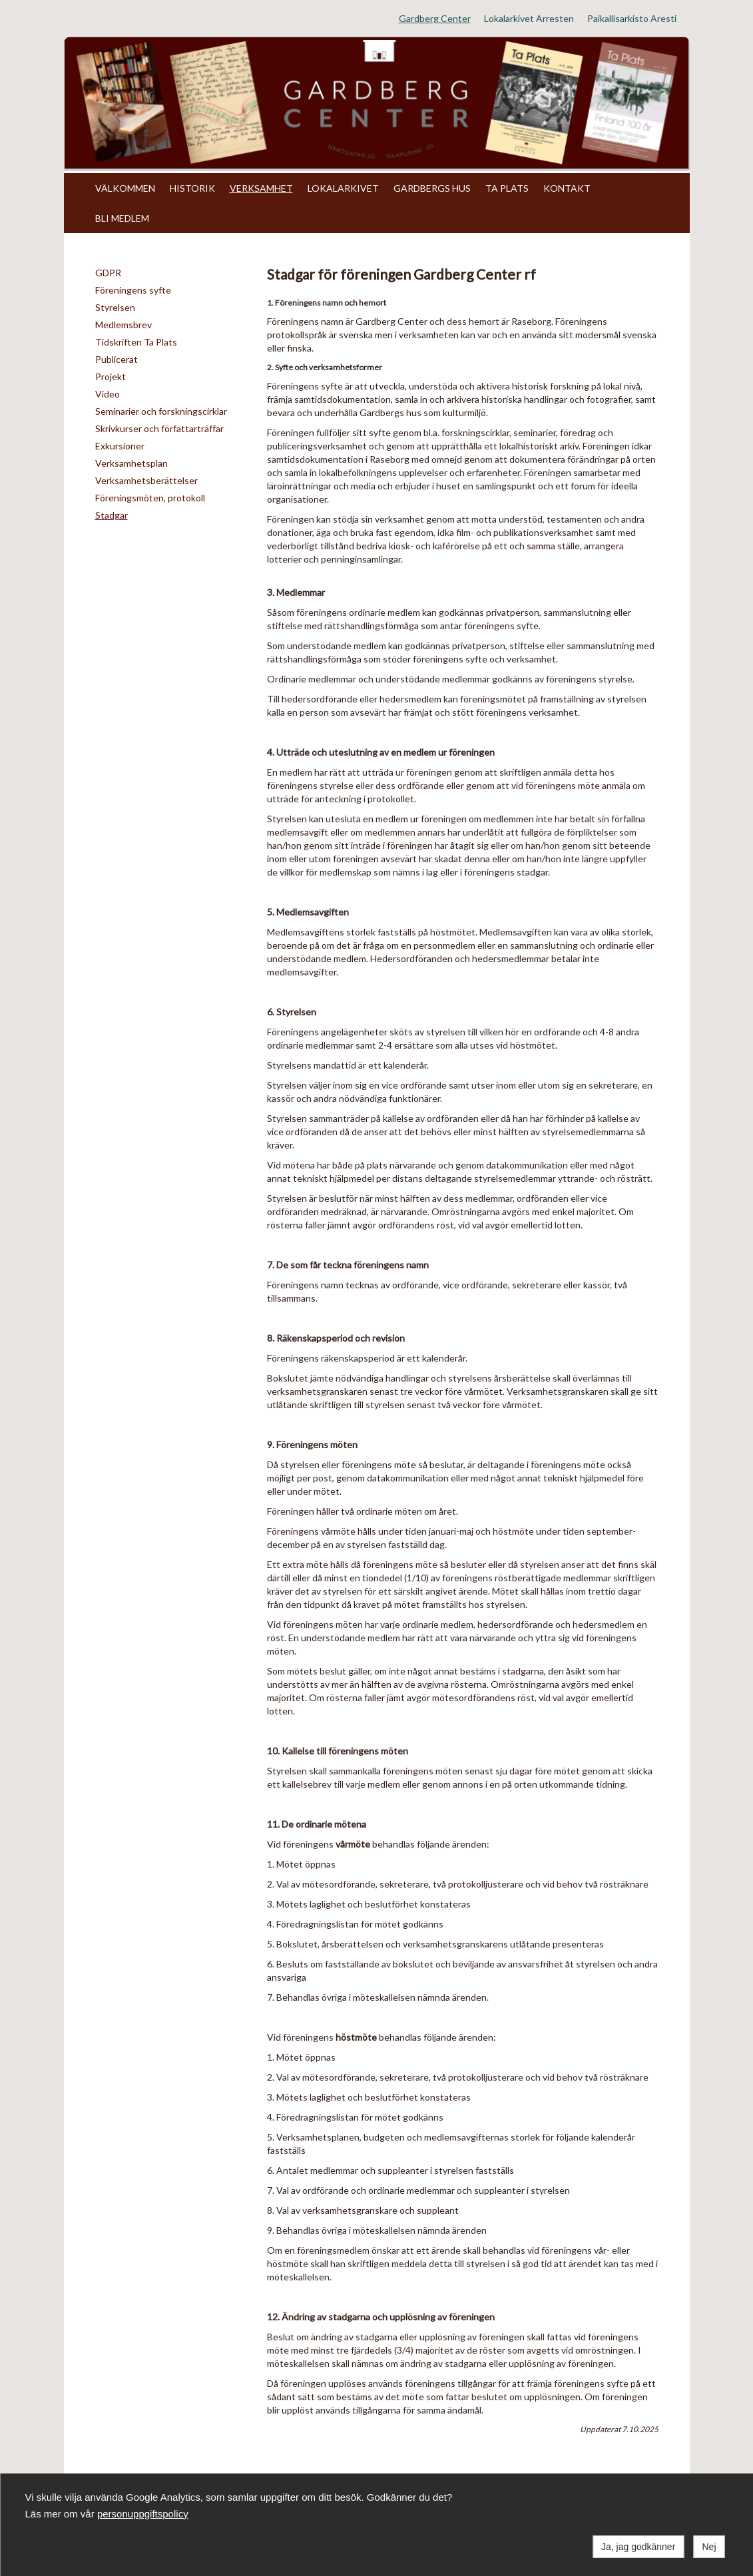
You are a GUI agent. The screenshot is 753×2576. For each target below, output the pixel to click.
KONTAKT (567, 188)
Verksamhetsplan (131, 463)
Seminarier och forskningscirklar (161, 411)
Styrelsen (115, 307)
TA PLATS (507, 188)
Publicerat (116, 359)
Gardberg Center (435, 18)
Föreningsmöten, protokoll (150, 497)
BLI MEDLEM (122, 218)
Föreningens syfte (133, 290)
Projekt (110, 376)
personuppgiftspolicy (142, 2513)
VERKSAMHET (261, 188)
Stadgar (111, 515)
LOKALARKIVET (343, 188)
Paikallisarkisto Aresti (631, 18)
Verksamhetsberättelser (146, 480)
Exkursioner (119, 445)
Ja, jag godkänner (638, 2546)
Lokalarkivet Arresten (529, 18)
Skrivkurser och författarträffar (159, 428)
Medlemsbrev (123, 324)
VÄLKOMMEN (125, 188)
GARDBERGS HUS (432, 188)
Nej (709, 2546)
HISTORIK (192, 188)
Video (107, 393)
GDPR (108, 272)
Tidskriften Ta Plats (136, 342)
